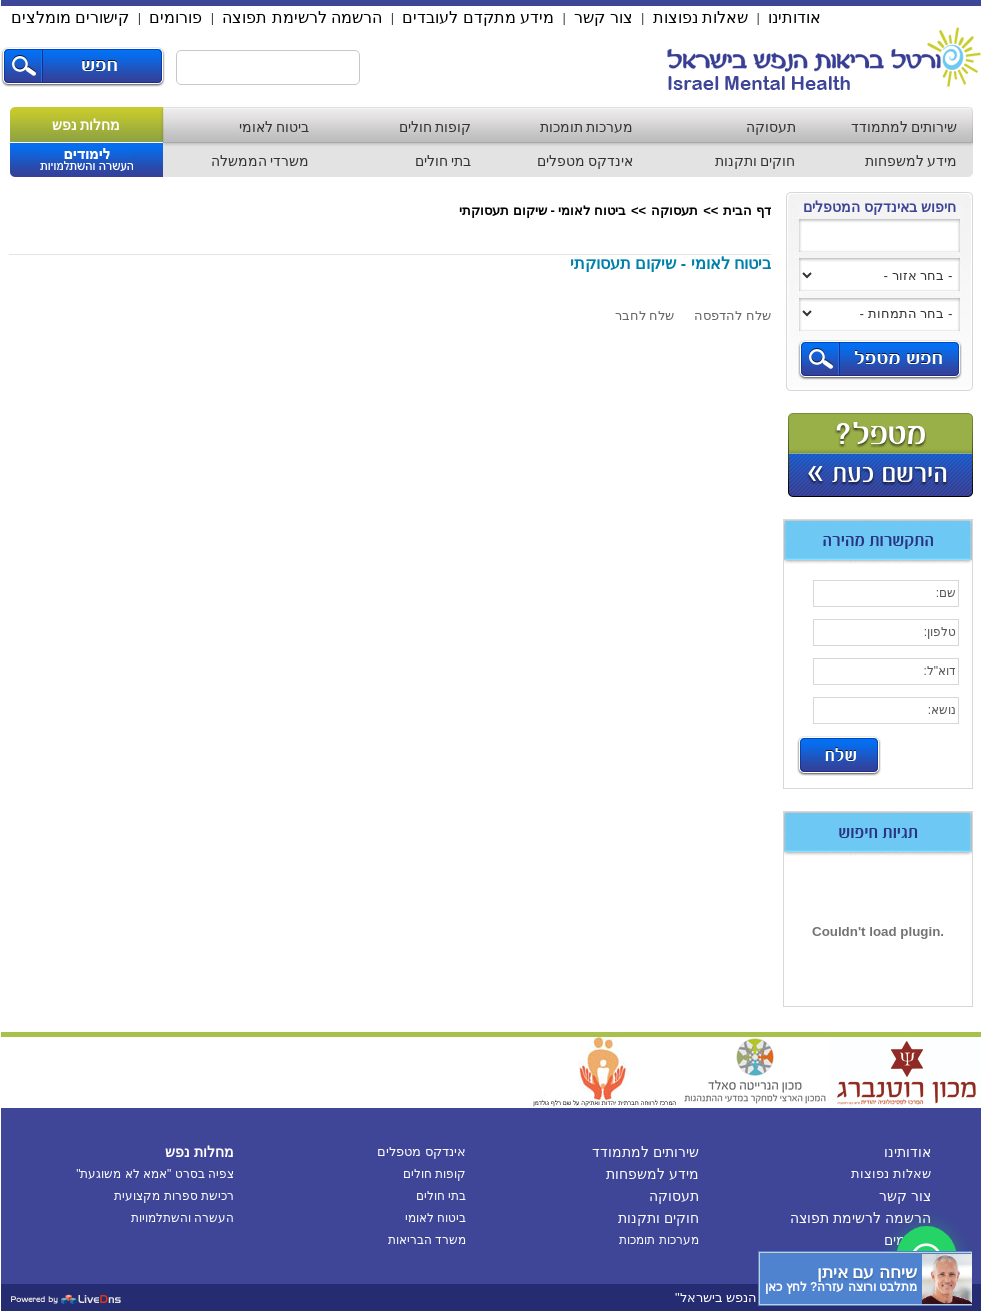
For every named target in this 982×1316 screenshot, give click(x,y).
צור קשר (603, 17)
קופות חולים (435, 127)
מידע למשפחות (911, 161)
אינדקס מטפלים (585, 161)
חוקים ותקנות (755, 161)
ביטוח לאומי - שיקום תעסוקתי (542, 210)
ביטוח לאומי (274, 127)
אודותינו (794, 17)
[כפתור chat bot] (865, 1278)
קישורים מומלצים (70, 17)
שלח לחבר (645, 315)
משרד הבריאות (427, 1240)
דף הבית (747, 210)
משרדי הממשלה (260, 161)
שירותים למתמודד (904, 127)
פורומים (175, 17)
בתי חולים (443, 161)
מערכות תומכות (587, 127)
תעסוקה (771, 127)
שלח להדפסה (732, 315)
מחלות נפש (86, 125)
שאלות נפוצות (700, 17)
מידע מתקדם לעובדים (478, 17)
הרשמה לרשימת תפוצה (302, 17)
